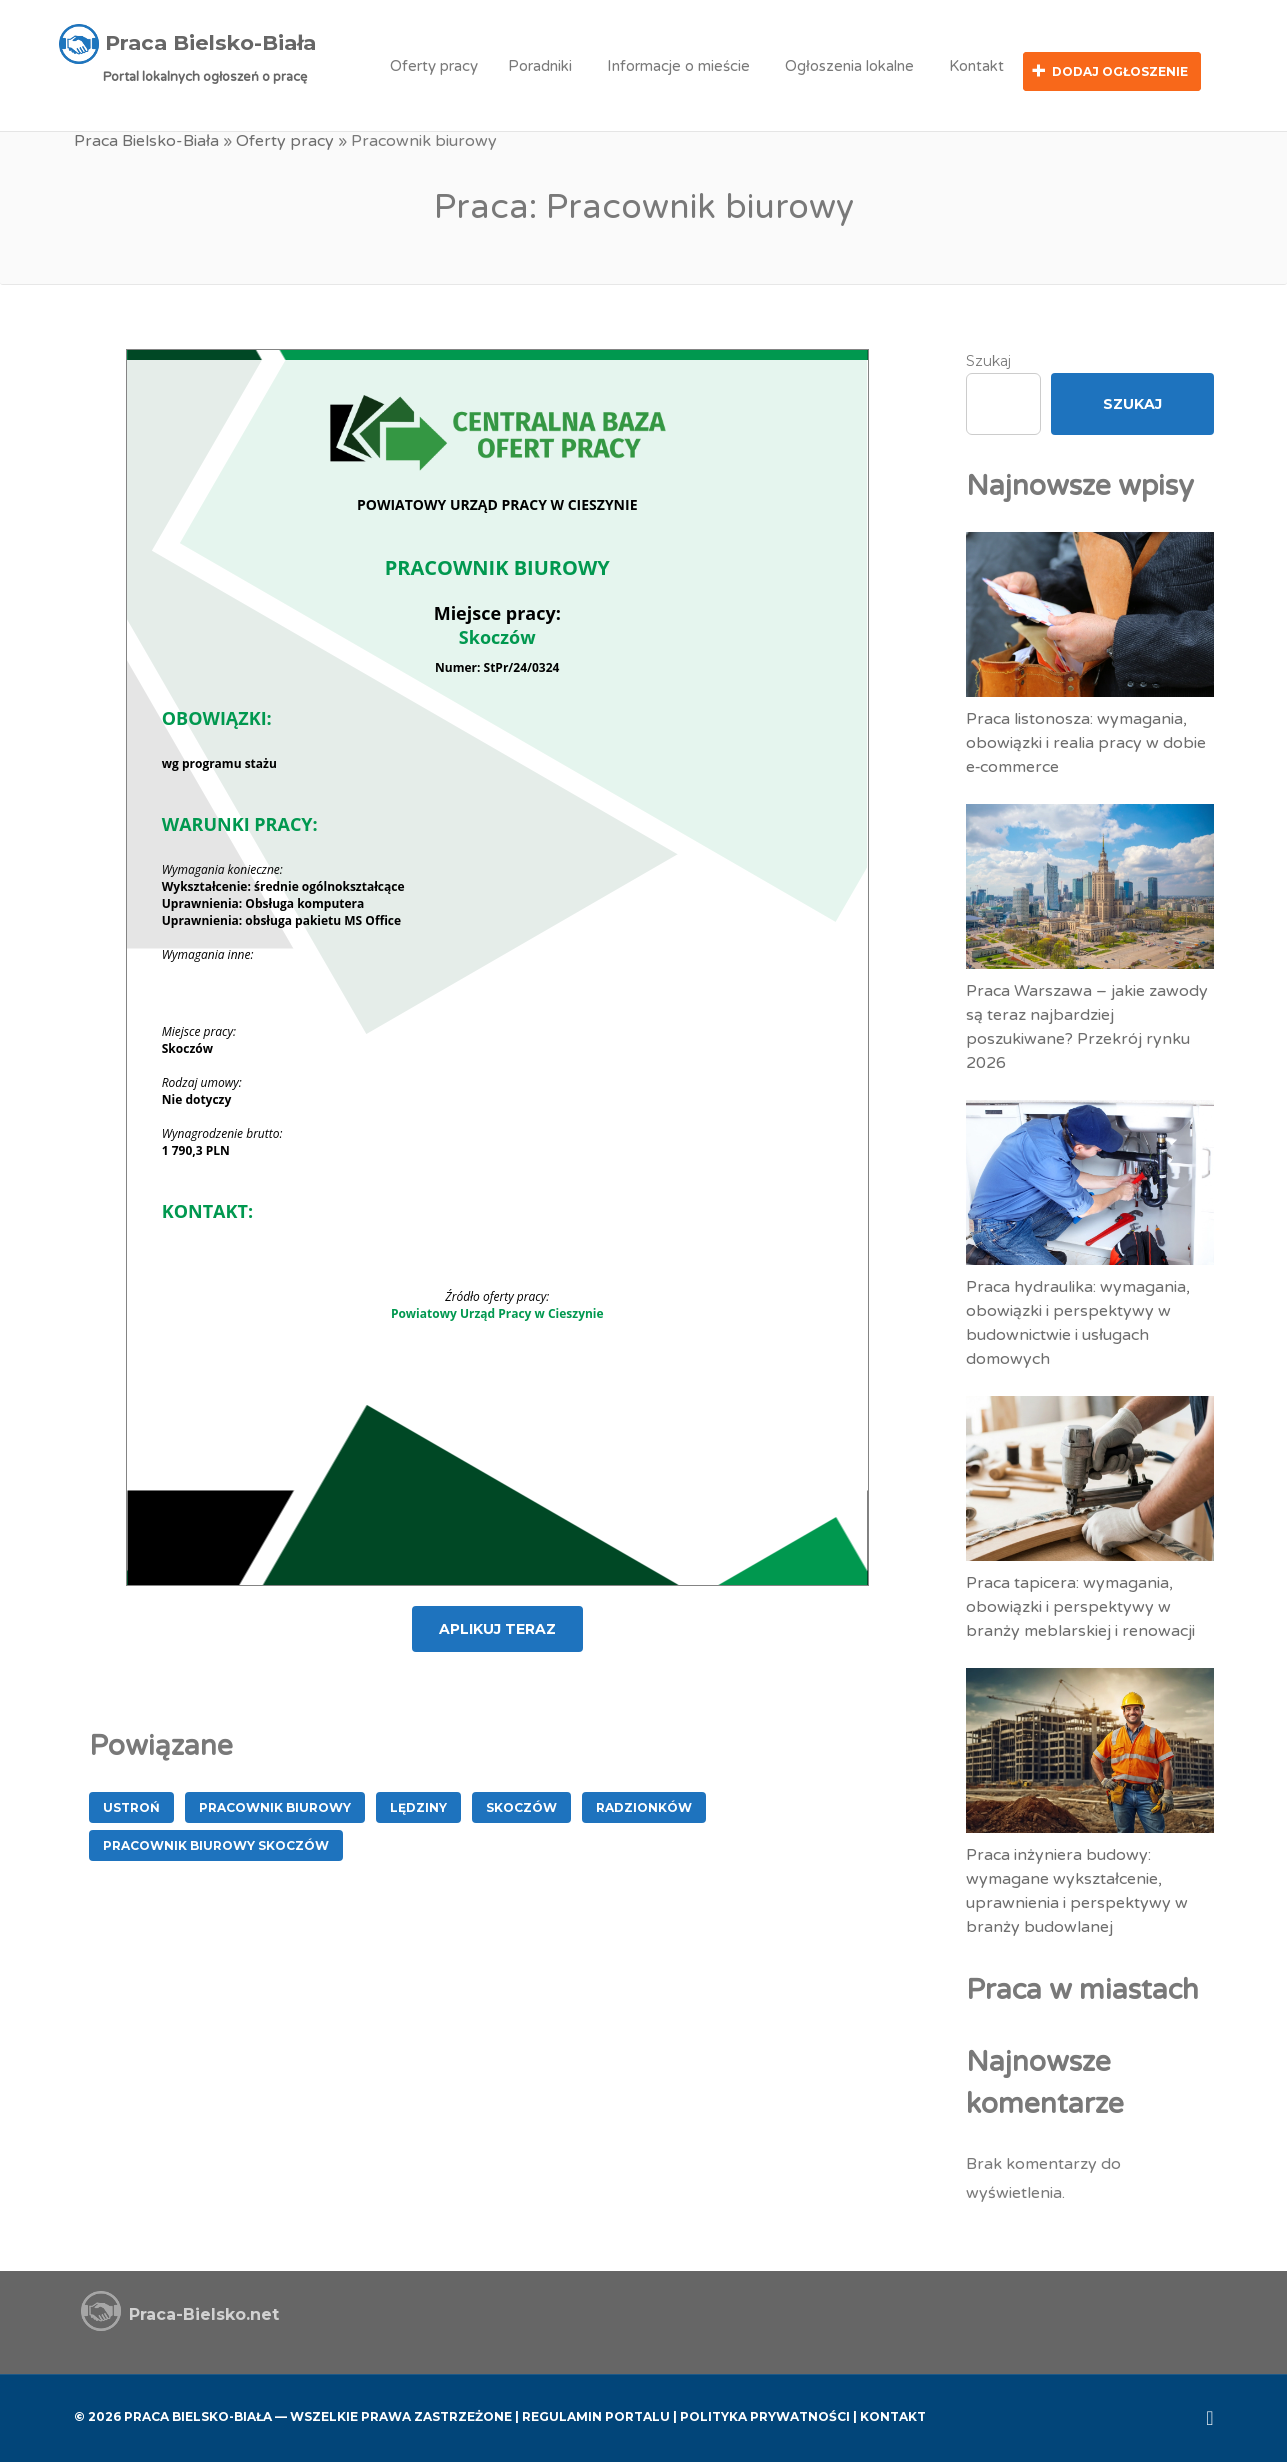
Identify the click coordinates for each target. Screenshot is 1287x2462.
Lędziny (418, 1804)
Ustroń (131, 1804)
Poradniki (540, 66)
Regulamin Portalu (596, 2414)
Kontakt (976, 66)
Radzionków (644, 1804)
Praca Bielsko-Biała (146, 140)
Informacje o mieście (678, 66)
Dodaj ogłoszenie (1120, 71)
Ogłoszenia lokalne (849, 66)
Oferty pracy (434, 66)
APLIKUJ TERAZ (497, 1626)
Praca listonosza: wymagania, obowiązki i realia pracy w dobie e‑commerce (1086, 740)
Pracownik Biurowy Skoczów (216, 1842)
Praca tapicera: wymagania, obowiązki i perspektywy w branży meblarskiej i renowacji (1080, 1604)
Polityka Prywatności (765, 2414)
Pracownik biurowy (275, 1804)
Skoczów (521, 1804)
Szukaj (988, 358)
